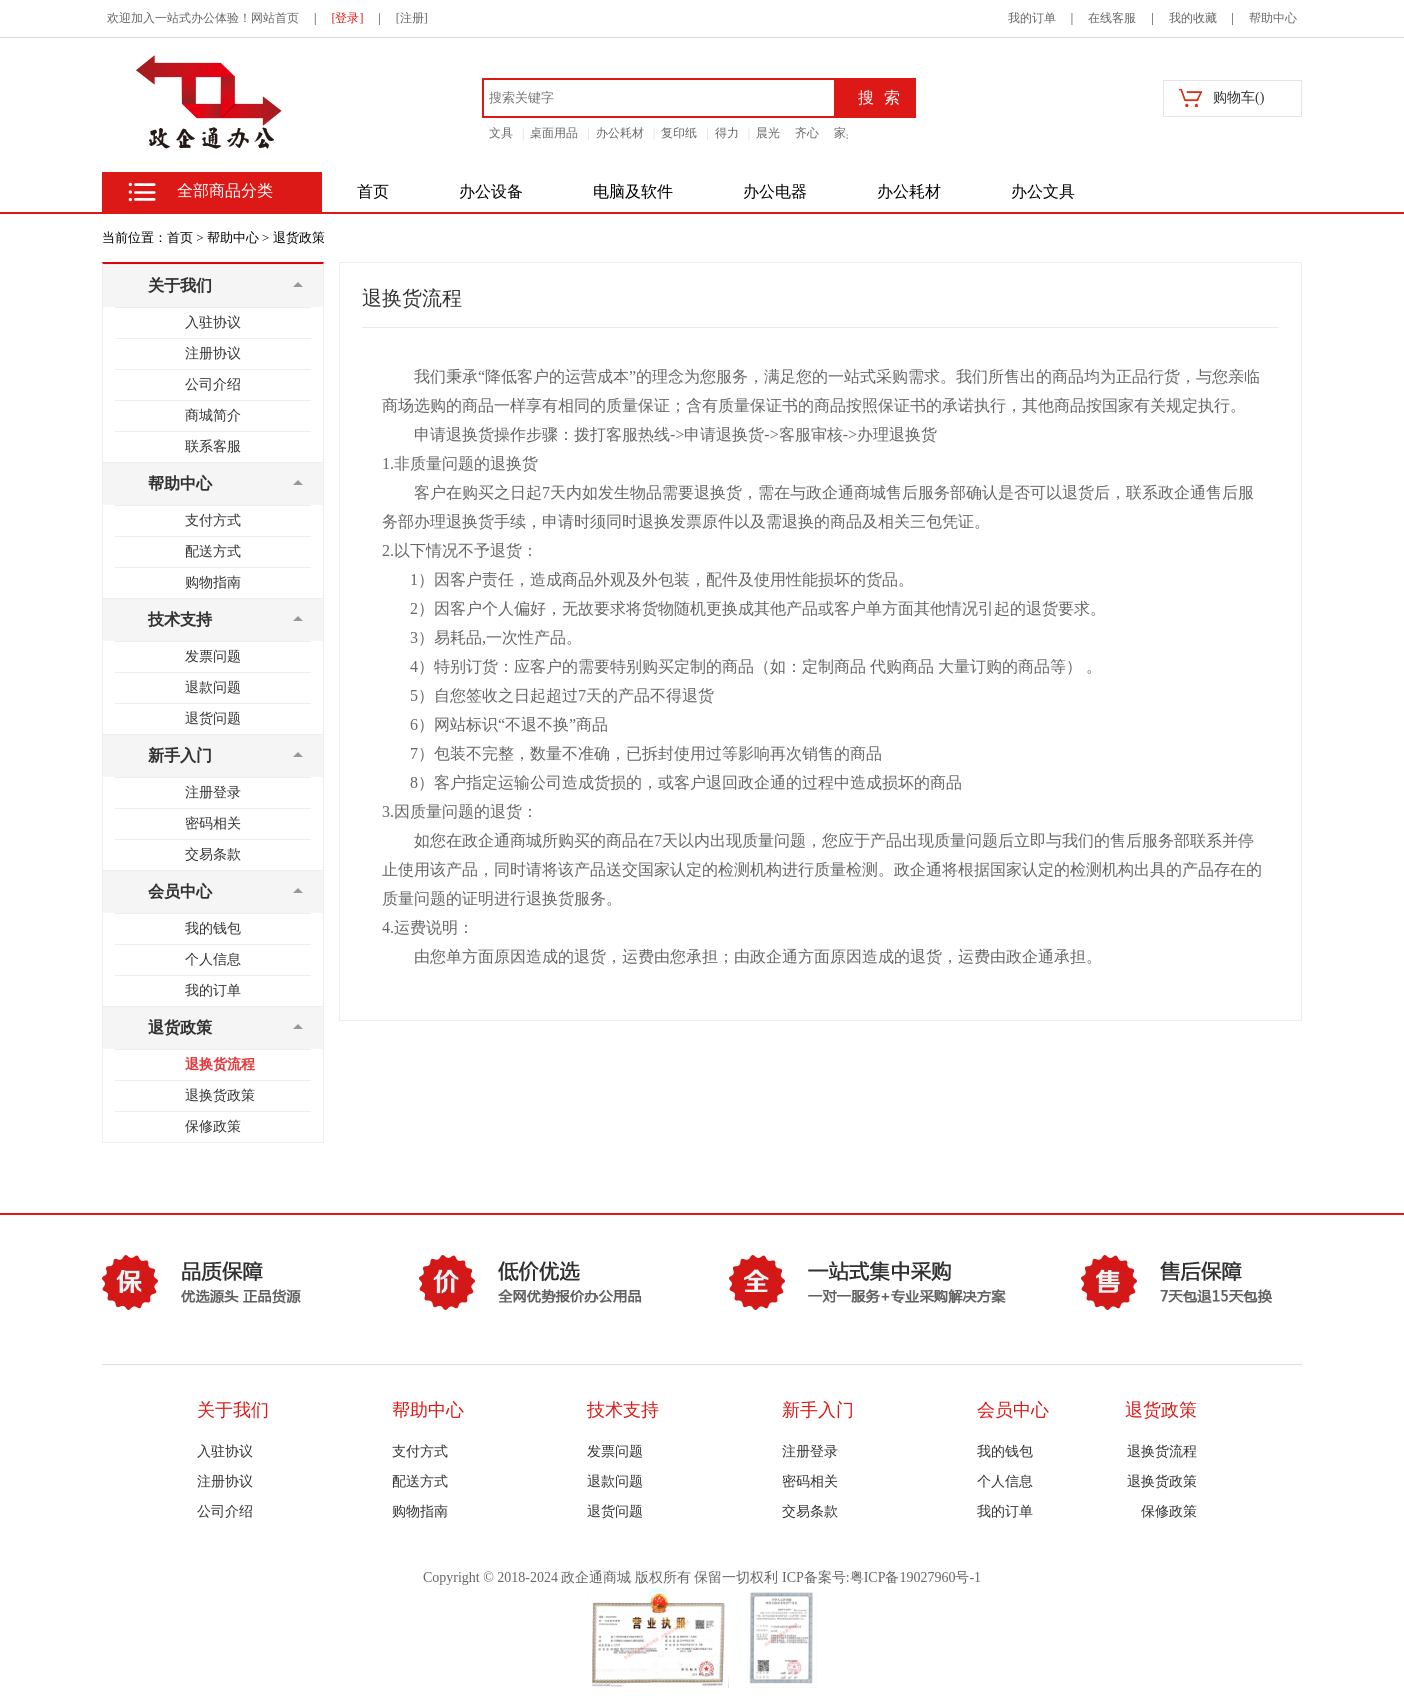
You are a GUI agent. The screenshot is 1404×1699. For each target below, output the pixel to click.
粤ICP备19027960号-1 (915, 1577)
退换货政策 (220, 1095)
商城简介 (213, 415)
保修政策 (213, 1126)
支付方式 (213, 520)
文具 (501, 133)
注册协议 (213, 353)
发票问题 (213, 656)
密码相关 (213, 823)
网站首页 (275, 18)
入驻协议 (213, 322)
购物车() (1238, 97)
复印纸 (679, 133)
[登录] (347, 18)
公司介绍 (213, 384)
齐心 (807, 133)
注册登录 (213, 792)
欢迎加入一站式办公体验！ (179, 18)
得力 (727, 133)
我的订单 (1032, 18)
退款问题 (213, 687)
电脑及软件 (633, 191)
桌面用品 (554, 133)
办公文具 (1043, 191)
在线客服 (1112, 18)
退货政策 (299, 237)
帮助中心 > (238, 237)
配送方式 (213, 551)
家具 (846, 133)
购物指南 (213, 582)
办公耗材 (620, 133)
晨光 (768, 133)
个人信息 (213, 959)
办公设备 (491, 191)
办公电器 (775, 191)
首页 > (185, 237)
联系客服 (213, 446)
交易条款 (213, 854)
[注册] (412, 18)
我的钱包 (213, 928)
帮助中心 (1273, 18)
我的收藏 (1193, 18)
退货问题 (213, 718)
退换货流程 (220, 1064)
